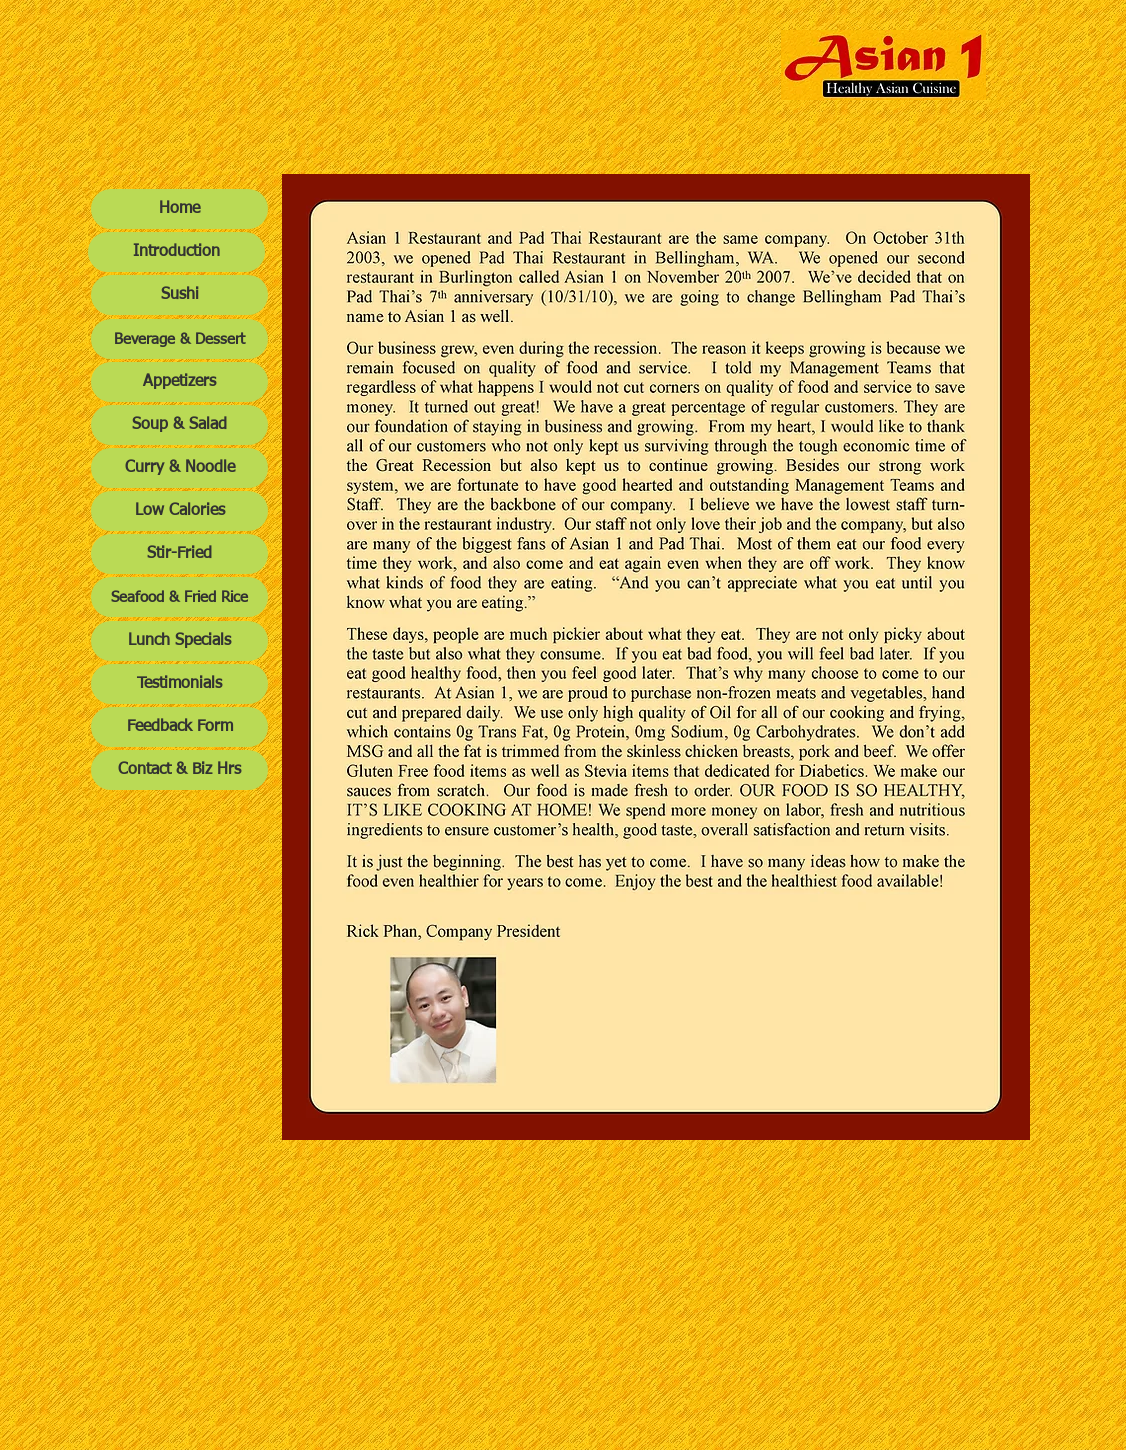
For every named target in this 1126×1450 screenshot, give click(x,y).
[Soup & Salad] (179, 425)
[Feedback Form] (179, 727)
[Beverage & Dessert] (179, 339)
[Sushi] (179, 295)
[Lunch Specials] (179, 641)
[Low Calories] (179, 511)
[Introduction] (176, 252)
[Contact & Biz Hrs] (179, 770)
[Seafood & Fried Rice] (179, 597)
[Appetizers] (179, 382)
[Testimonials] (179, 684)
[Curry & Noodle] (179, 468)
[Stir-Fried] (179, 554)
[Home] (179, 209)
